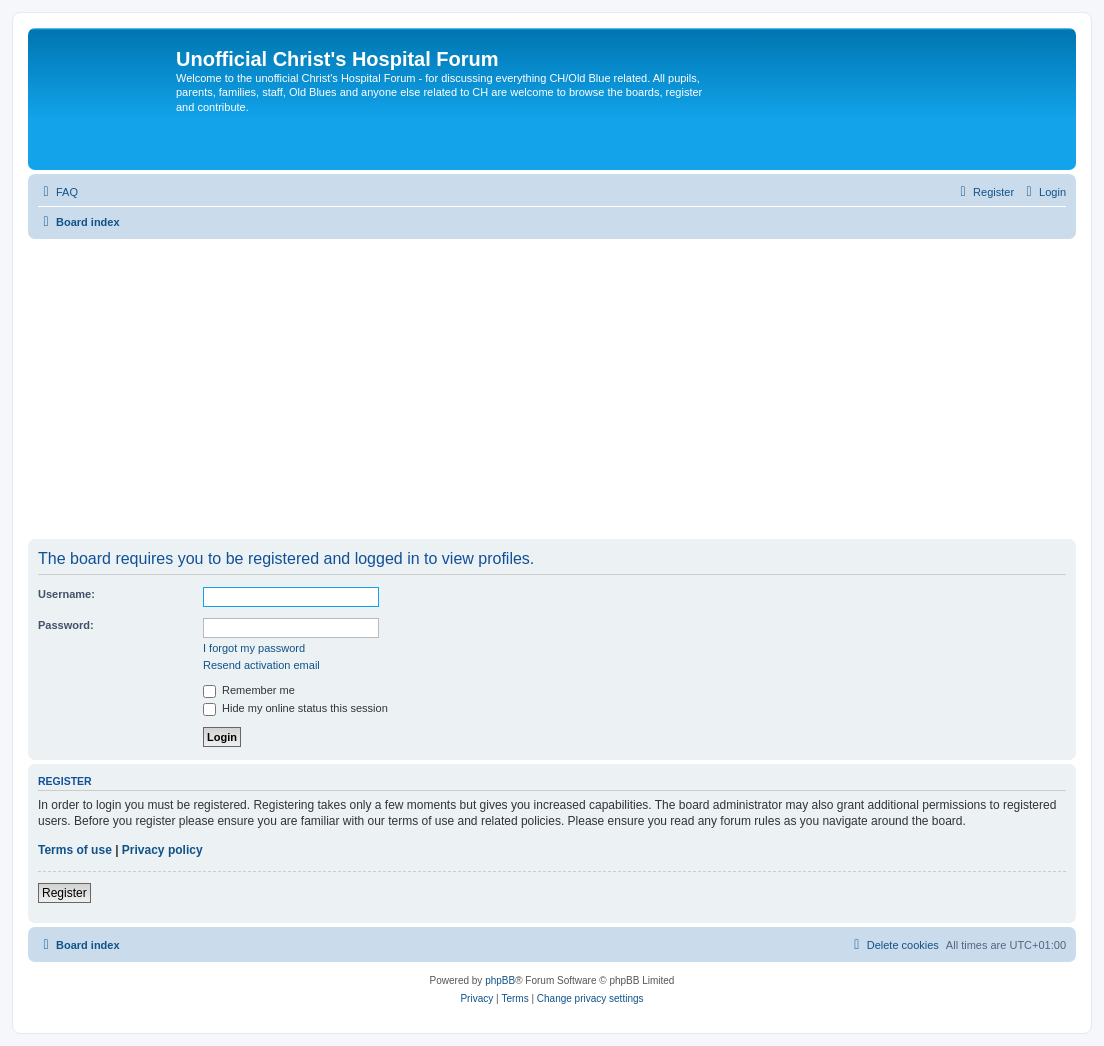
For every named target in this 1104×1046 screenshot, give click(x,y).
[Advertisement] (552, 389)
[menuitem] (58, 192)
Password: (66, 625)
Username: (66, 594)
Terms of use (75, 850)
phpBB (500, 980)
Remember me (249, 690)
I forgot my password (254, 648)
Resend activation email (261, 665)
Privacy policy (162, 850)
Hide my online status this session (295, 708)
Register (64, 893)
